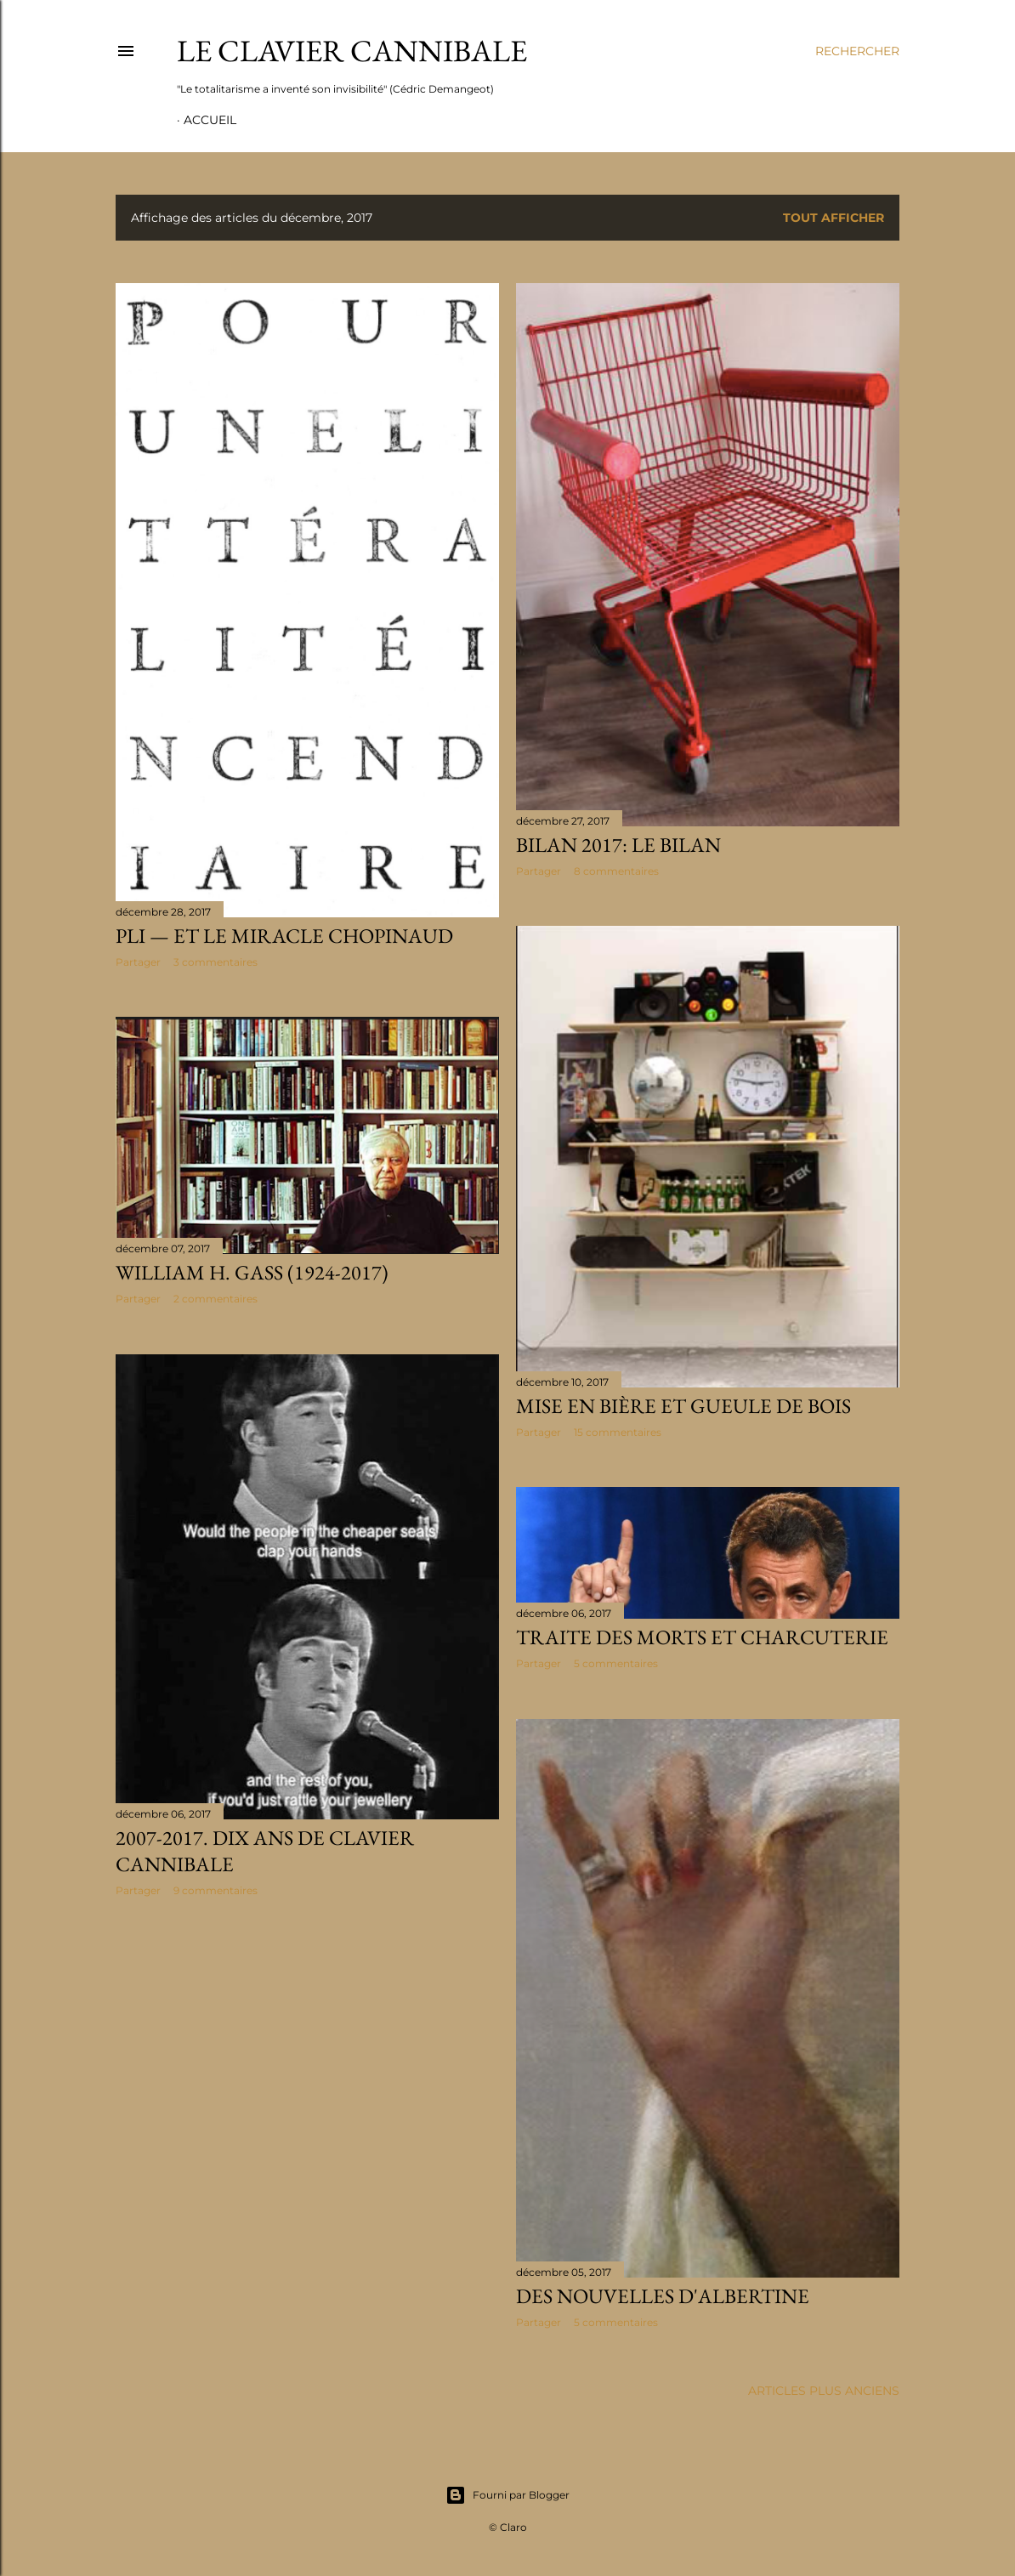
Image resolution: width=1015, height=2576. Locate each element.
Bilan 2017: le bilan (618, 844)
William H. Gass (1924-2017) (252, 1272)
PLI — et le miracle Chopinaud (284, 935)
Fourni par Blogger (507, 2495)
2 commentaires (215, 1298)
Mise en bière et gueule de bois (683, 1406)
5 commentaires (616, 1663)
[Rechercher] (857, 51)
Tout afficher (833, 217)
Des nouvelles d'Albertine (662, 2296)
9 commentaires (215, 1890)
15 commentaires (617, 1432)
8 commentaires (616, 871)
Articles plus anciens (823, 2390)
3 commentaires (215, 962)
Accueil (210, 120)
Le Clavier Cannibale (352, 51)
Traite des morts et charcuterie (702, 1637)
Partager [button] (138, 962)
